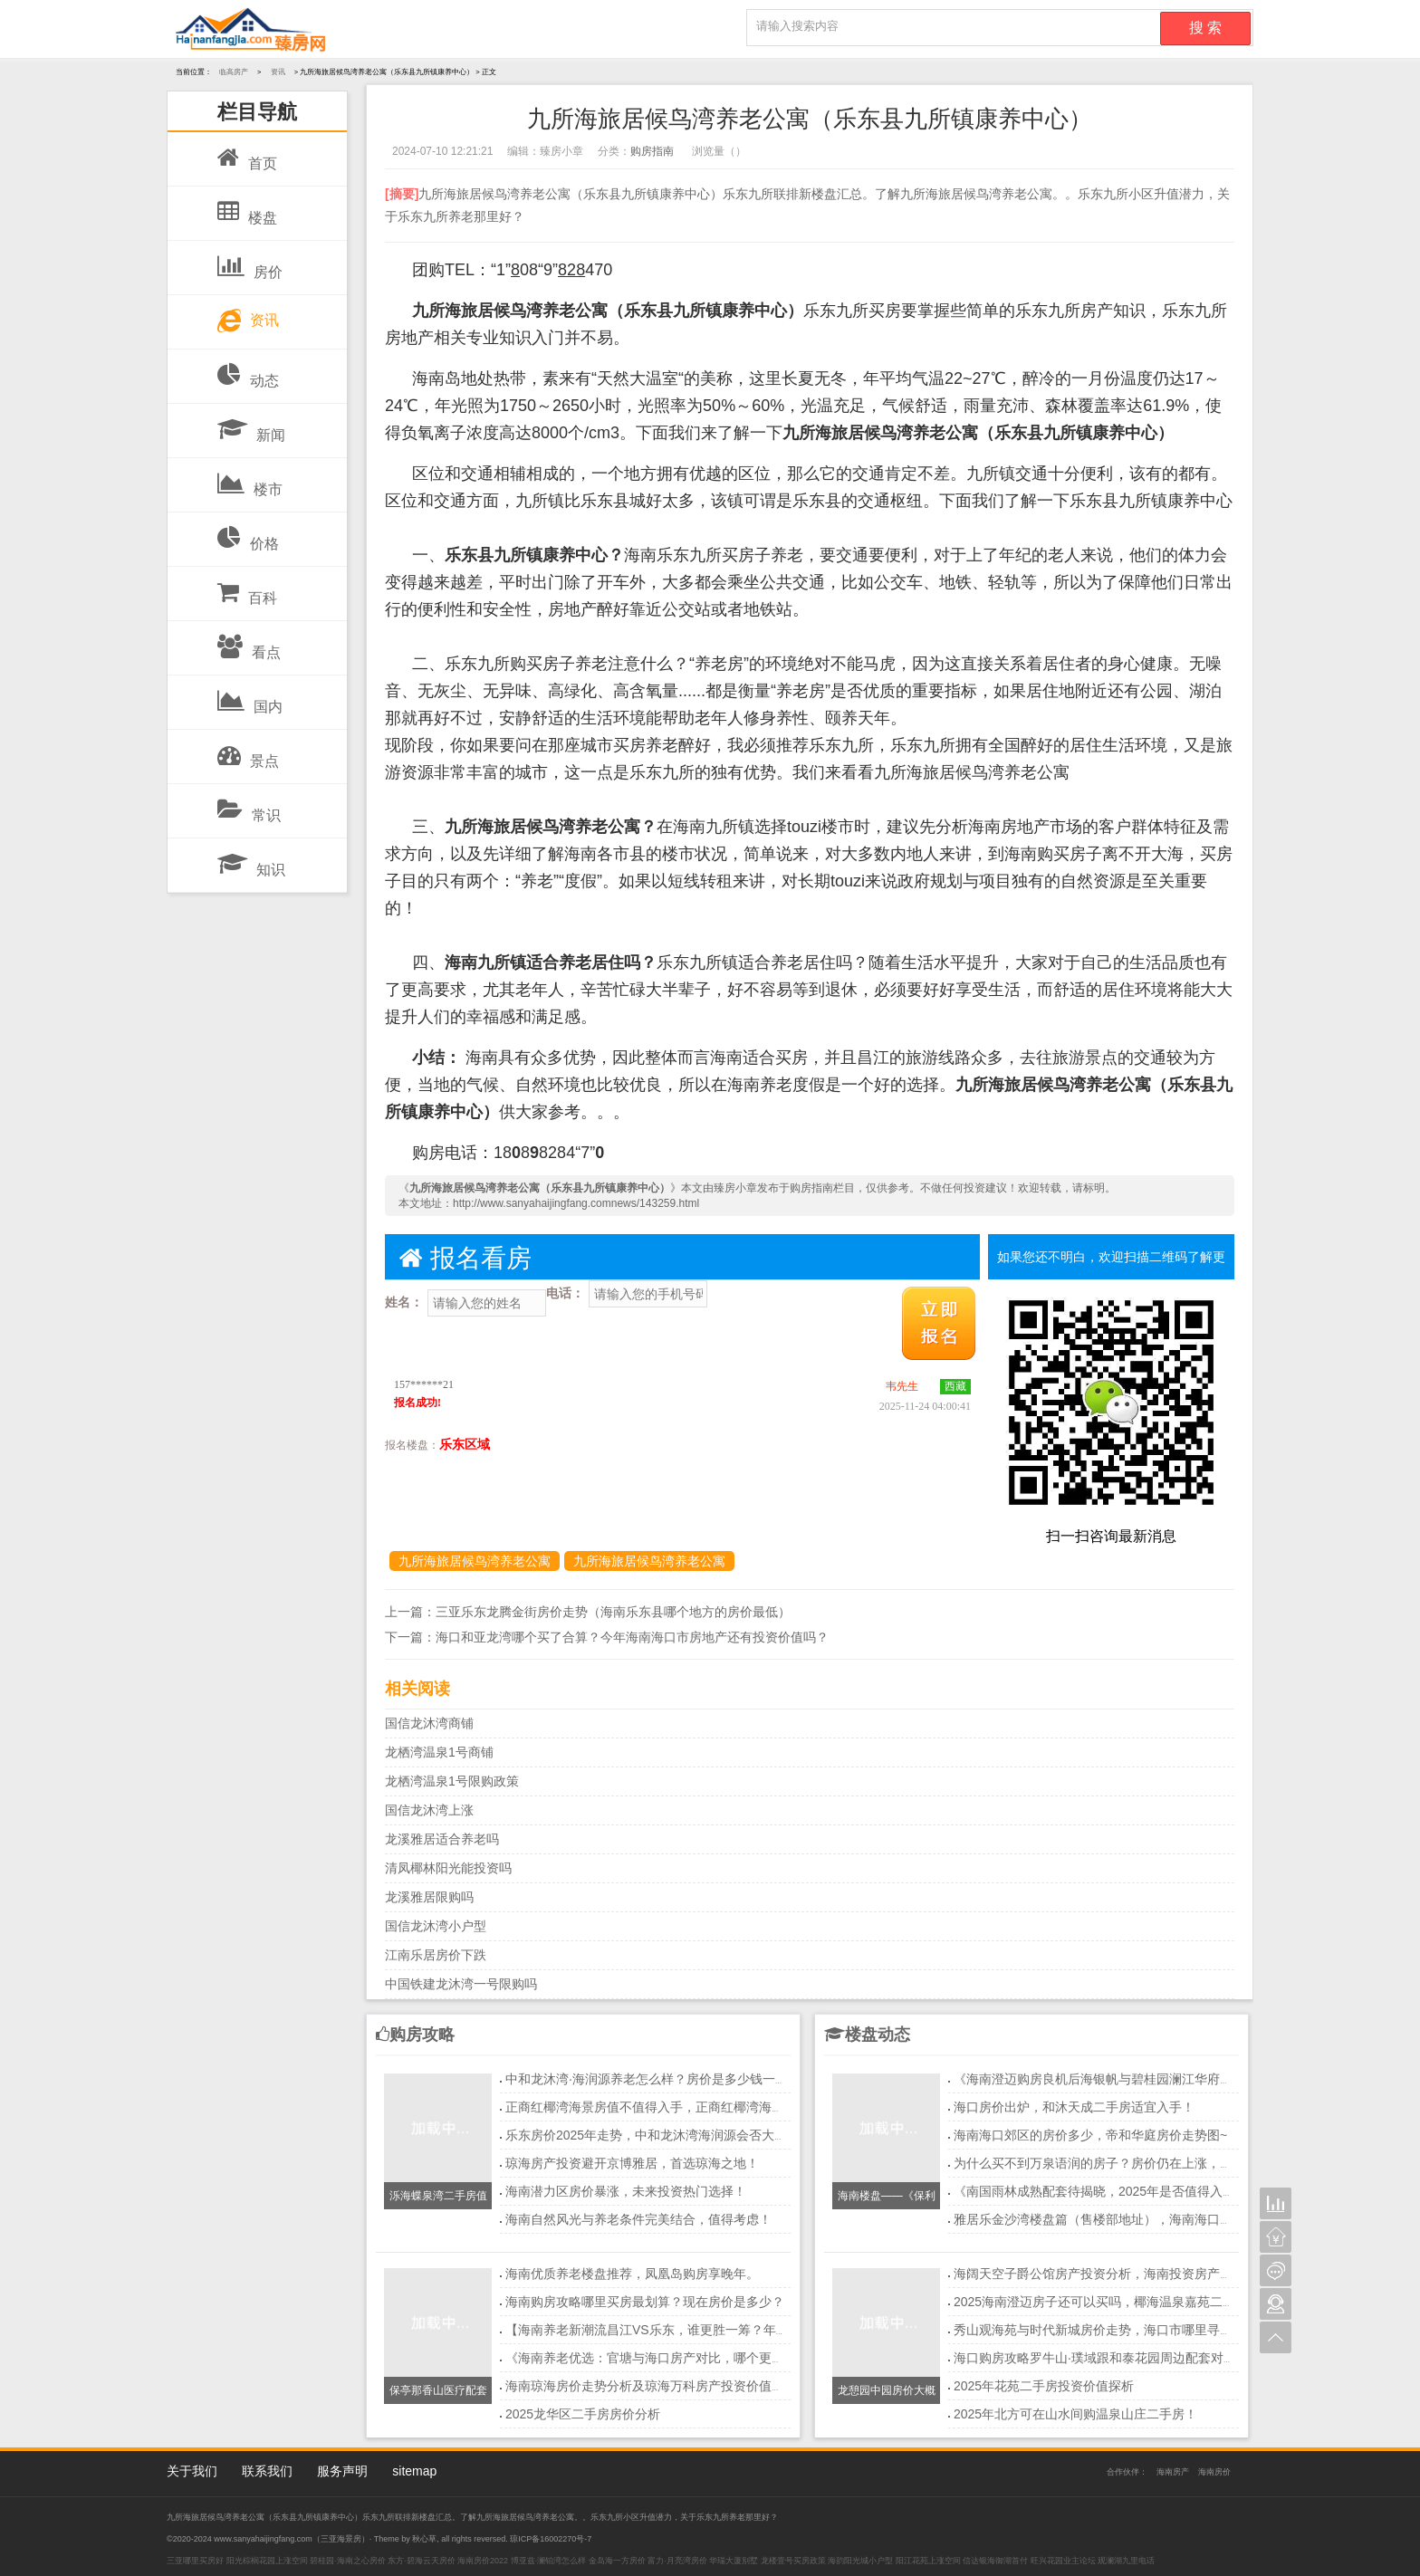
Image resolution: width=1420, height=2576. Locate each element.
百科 (247, 588)
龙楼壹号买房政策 (793, 2560)
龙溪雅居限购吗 (429, 1897)
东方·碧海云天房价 (422, 2560)
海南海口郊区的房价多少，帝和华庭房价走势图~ (1090, 2135)
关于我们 (192, 2471)
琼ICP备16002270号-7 (550, 2538)
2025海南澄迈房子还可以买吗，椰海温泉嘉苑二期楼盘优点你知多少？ (1151, 2301)
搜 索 (1205, 27)
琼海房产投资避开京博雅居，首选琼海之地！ (632, 2163)
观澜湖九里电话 (1126, 2560)
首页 (247, 154)
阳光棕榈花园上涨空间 (267, 2560)
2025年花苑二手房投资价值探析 (1044, 2386)
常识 (249, 806)
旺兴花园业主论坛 (1063, 2560)
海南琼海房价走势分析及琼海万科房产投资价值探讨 (651, 2386)
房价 (250, 262)
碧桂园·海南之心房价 (348, 2560)
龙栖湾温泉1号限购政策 (452, 1781)
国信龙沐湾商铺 (429, 1723)
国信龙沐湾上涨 (429, 1810)
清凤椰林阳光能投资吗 (448, 1868)
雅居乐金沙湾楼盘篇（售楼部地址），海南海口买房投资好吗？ (1131, 2219)
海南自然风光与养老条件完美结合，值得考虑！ (638, 2219)
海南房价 (1214, 2471)
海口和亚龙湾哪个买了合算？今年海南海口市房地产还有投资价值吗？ (632, 1637)
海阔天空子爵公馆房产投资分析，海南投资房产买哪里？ (1112, 2273)
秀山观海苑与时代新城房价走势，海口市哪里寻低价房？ (1112, 2329)
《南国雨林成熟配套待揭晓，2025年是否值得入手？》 (1107, 2191)
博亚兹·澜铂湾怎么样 (549, 2560)
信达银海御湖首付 (995, 2560)
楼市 (250, 480)
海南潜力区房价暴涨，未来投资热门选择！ (625, 2191)
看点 (249, 643)
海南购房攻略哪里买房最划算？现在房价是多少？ (644, 2301)
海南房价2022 (482, 2560)
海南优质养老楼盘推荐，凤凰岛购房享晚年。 (632, 2273)
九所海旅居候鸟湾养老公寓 (474, 1561)
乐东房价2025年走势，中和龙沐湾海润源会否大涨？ (652, 2135)
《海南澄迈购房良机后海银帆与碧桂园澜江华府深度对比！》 (1125, 2079)
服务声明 (342, 2471)
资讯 (248, 316)
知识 (251, 860)
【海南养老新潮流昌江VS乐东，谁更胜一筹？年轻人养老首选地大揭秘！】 (716, 2329)
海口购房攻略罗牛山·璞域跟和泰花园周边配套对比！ (1101, 2358)
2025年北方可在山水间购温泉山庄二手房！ (1075, 2414)
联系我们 (267, 2471)
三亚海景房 (341, 2538)
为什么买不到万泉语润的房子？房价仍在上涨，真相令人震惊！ (1131, 2163)
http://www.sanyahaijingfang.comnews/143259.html (576, 1203)
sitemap (414, 2471)
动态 (248, 371)
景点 (248, 751)
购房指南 (652, 151)
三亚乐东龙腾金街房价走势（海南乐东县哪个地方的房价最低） (613, 1611)
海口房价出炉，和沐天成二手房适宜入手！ (1074, 2107)
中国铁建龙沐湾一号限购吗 (461, 1984)
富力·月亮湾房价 (677, 2560)
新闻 (251, 425)
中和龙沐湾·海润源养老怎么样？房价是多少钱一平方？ (659, 2079)
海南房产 (1172, 2471)
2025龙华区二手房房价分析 (582, 2414)
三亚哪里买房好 (195, 2560)
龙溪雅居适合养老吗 (442, 1839)
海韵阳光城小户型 (860, 2560)
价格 (248, 534)
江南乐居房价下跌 (435, 1955)
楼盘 (247, 208)
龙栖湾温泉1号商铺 (439, 1752)
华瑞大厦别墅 (733, 2560)
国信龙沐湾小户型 (435, 1926)
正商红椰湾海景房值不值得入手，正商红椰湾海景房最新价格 (676, 2107)
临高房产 (233, 72)
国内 (250, 697)
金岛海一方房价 (617, 2560)
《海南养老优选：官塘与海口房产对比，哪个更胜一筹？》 (670, 2358)
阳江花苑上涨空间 (928, 2560)
